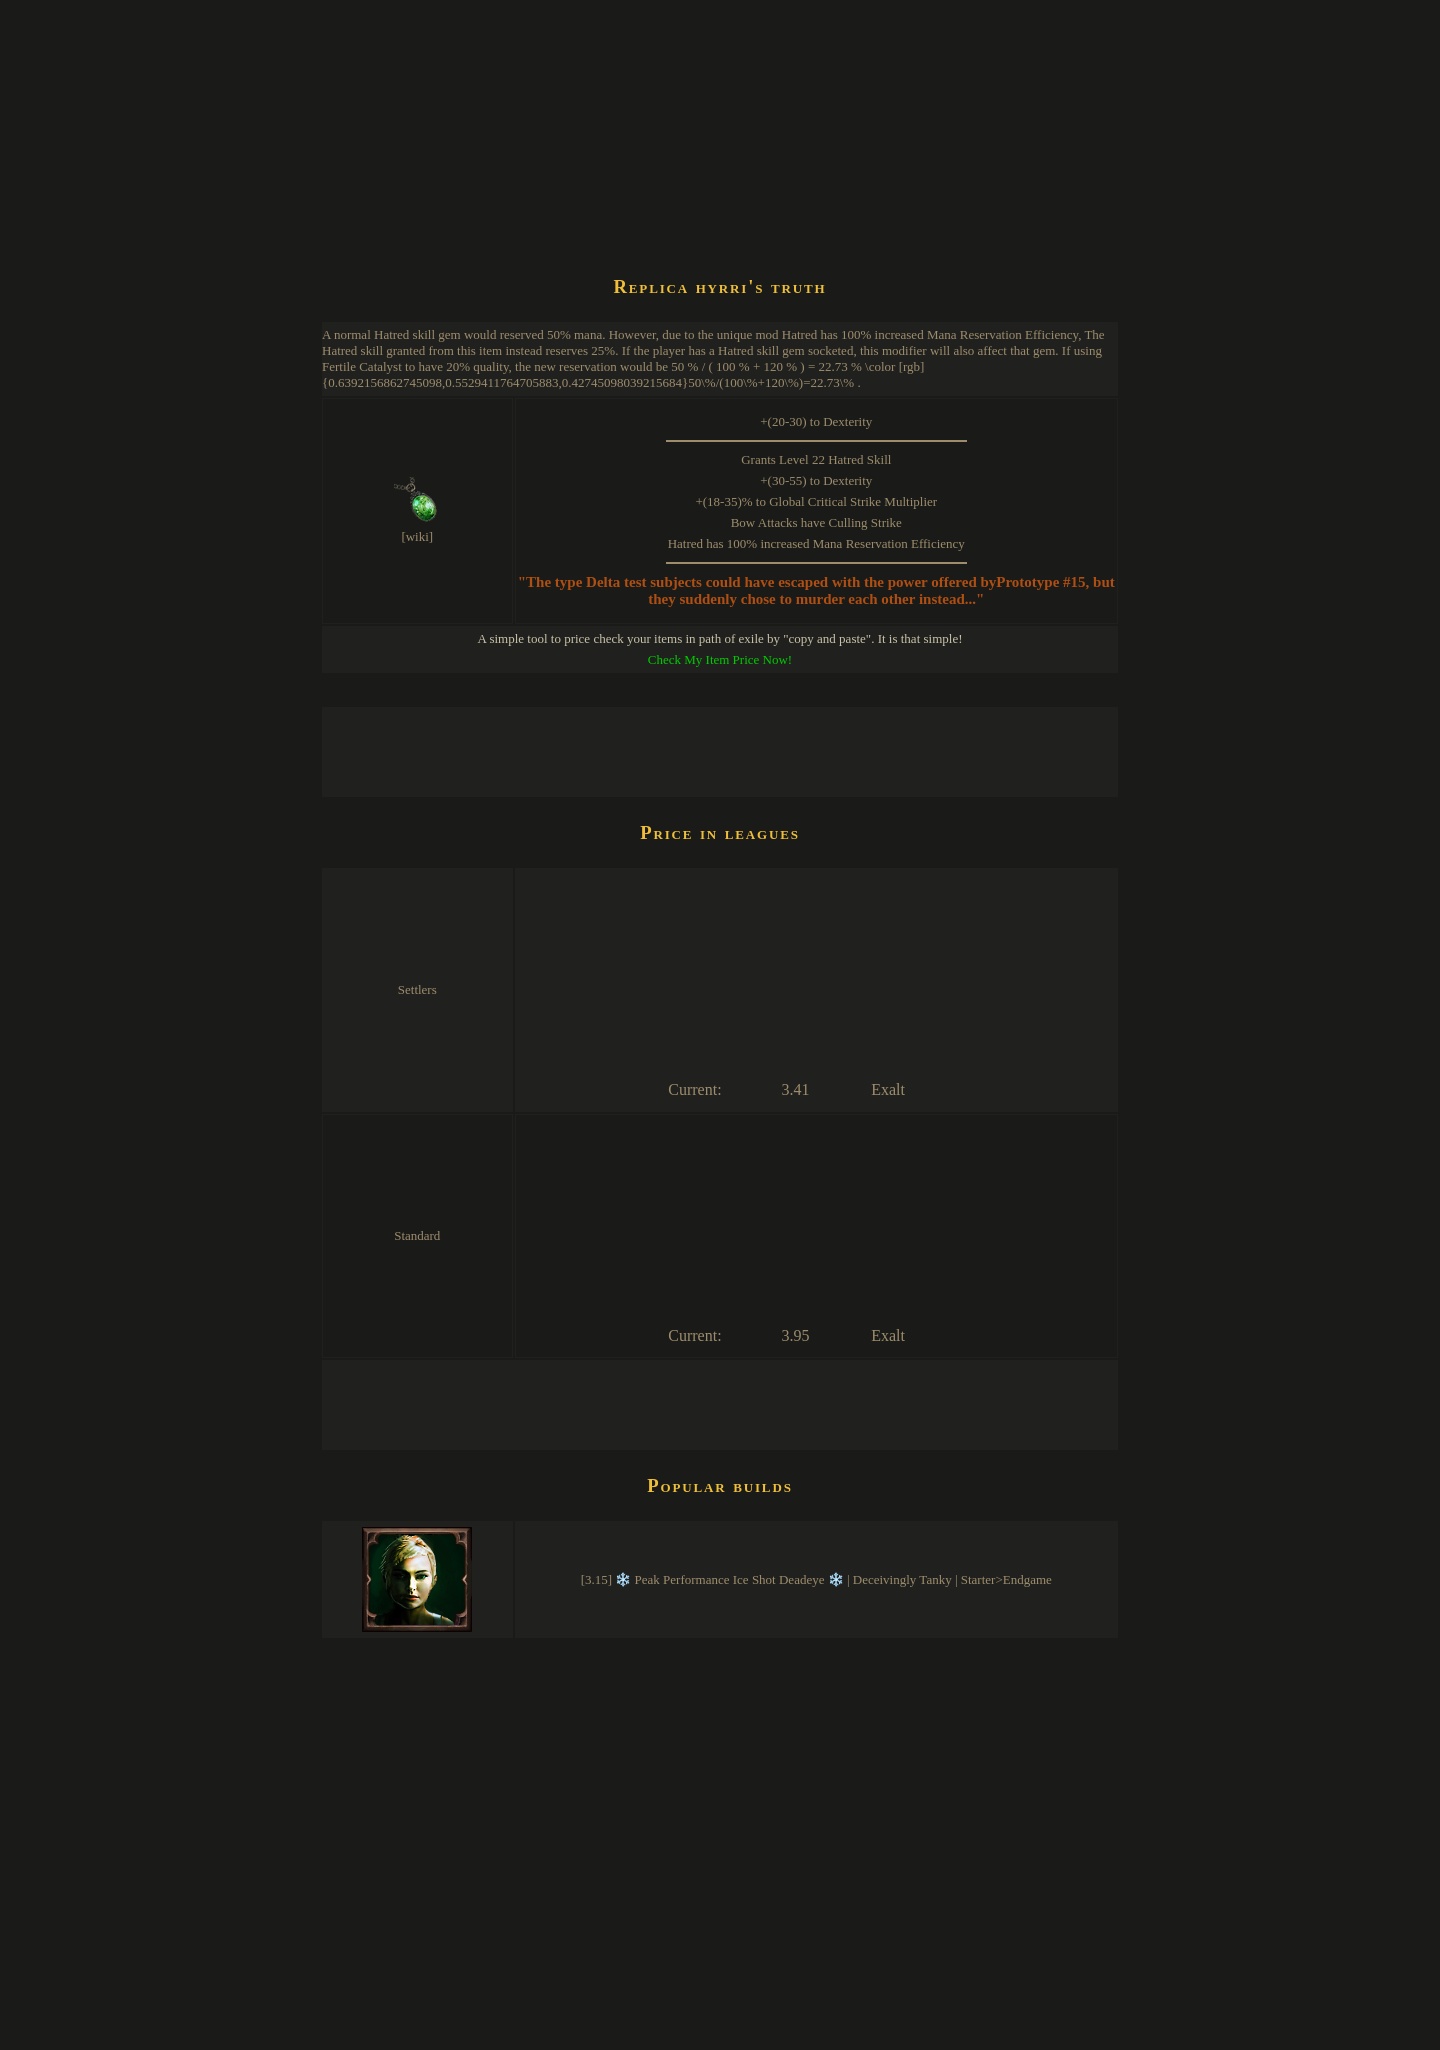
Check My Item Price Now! (720, 659)
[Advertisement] (686, 204)
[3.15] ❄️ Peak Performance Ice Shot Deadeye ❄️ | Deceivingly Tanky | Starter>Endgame (816, 1579)
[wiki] (417, 536)
